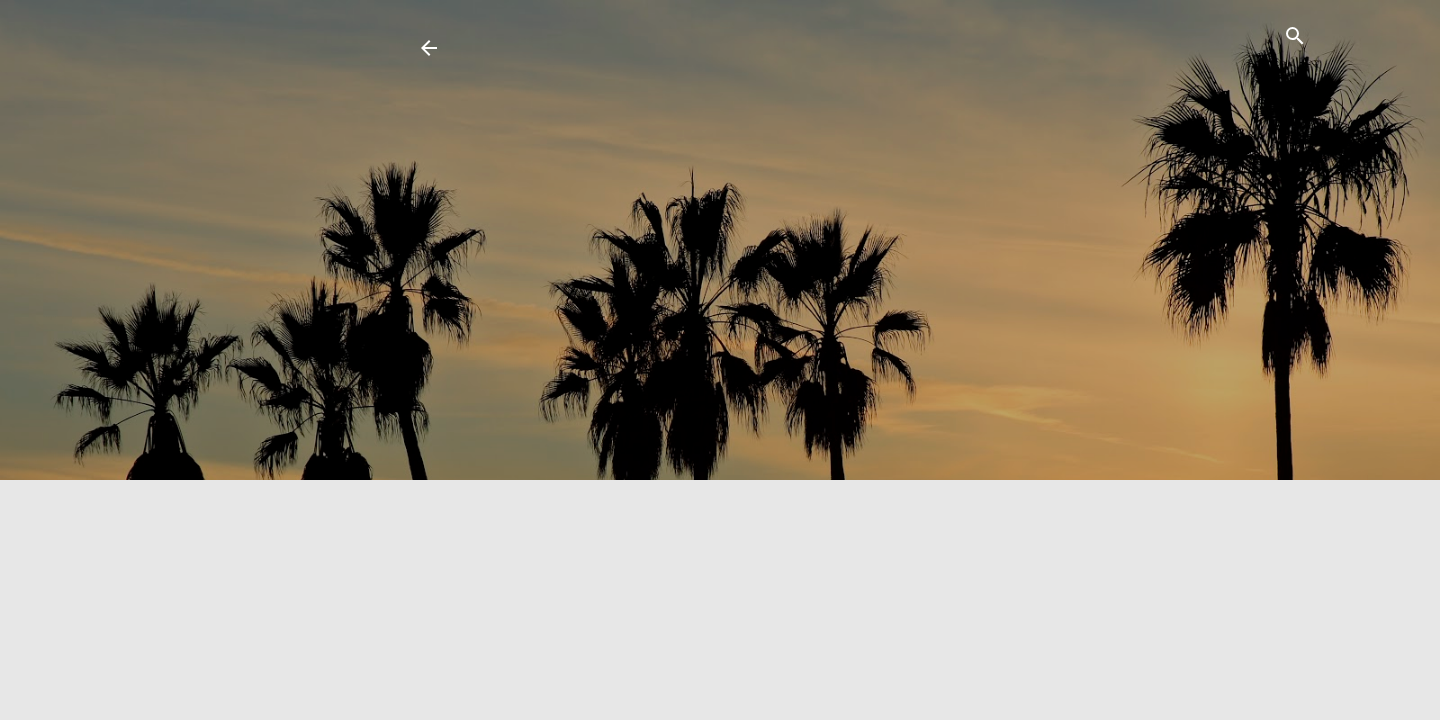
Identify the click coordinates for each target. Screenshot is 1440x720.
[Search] (1295, 39)
